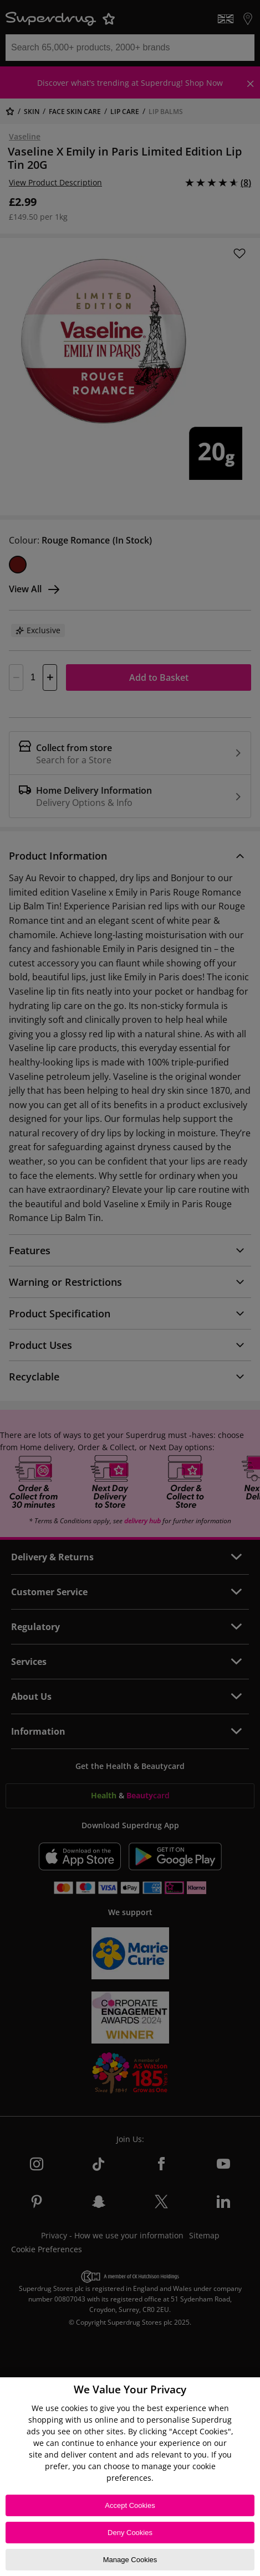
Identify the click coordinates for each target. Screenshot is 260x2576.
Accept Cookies (130, 2505)
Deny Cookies (130, 2532)
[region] (130, 2476)
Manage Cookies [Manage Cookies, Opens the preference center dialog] (130, 2560)
